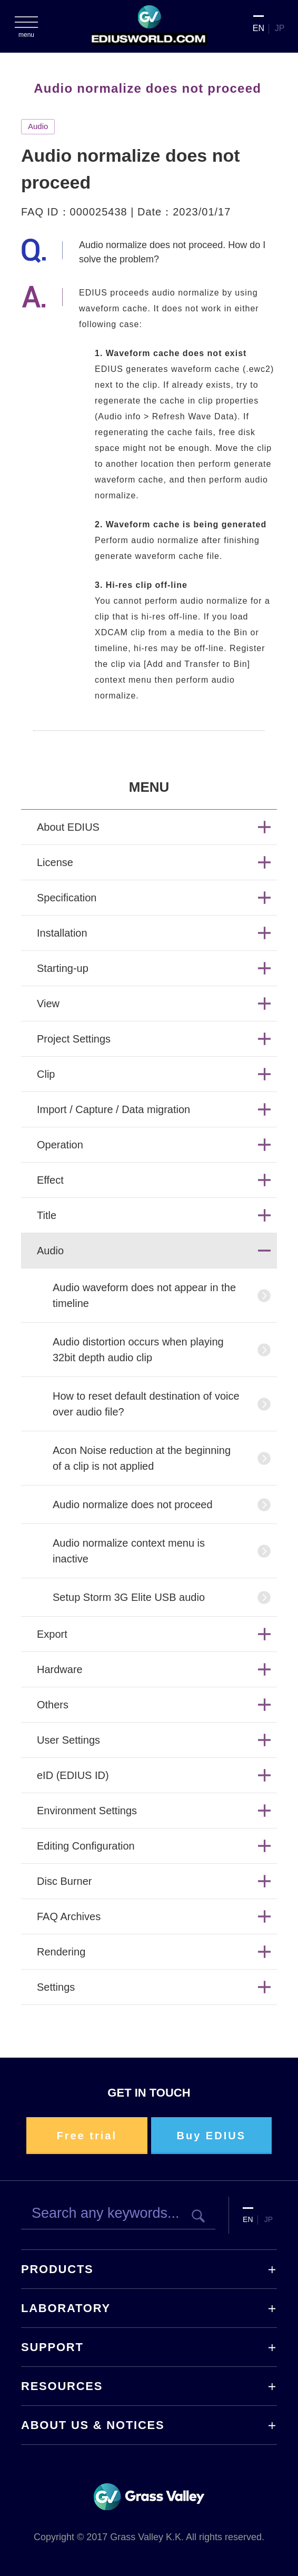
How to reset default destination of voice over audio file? (146, 1404)
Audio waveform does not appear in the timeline (144, 1295)
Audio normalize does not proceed (133, 1504)
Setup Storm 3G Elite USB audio (129, 1597)
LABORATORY (66, 2308)
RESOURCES (62, 2386)
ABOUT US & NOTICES (92, 2425)
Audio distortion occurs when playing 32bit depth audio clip (138, 1349)
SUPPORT (52, 2347)
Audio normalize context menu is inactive (129, 1551)
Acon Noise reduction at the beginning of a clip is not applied (142, 1458)
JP (280, 28)
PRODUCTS (57, 2269)
